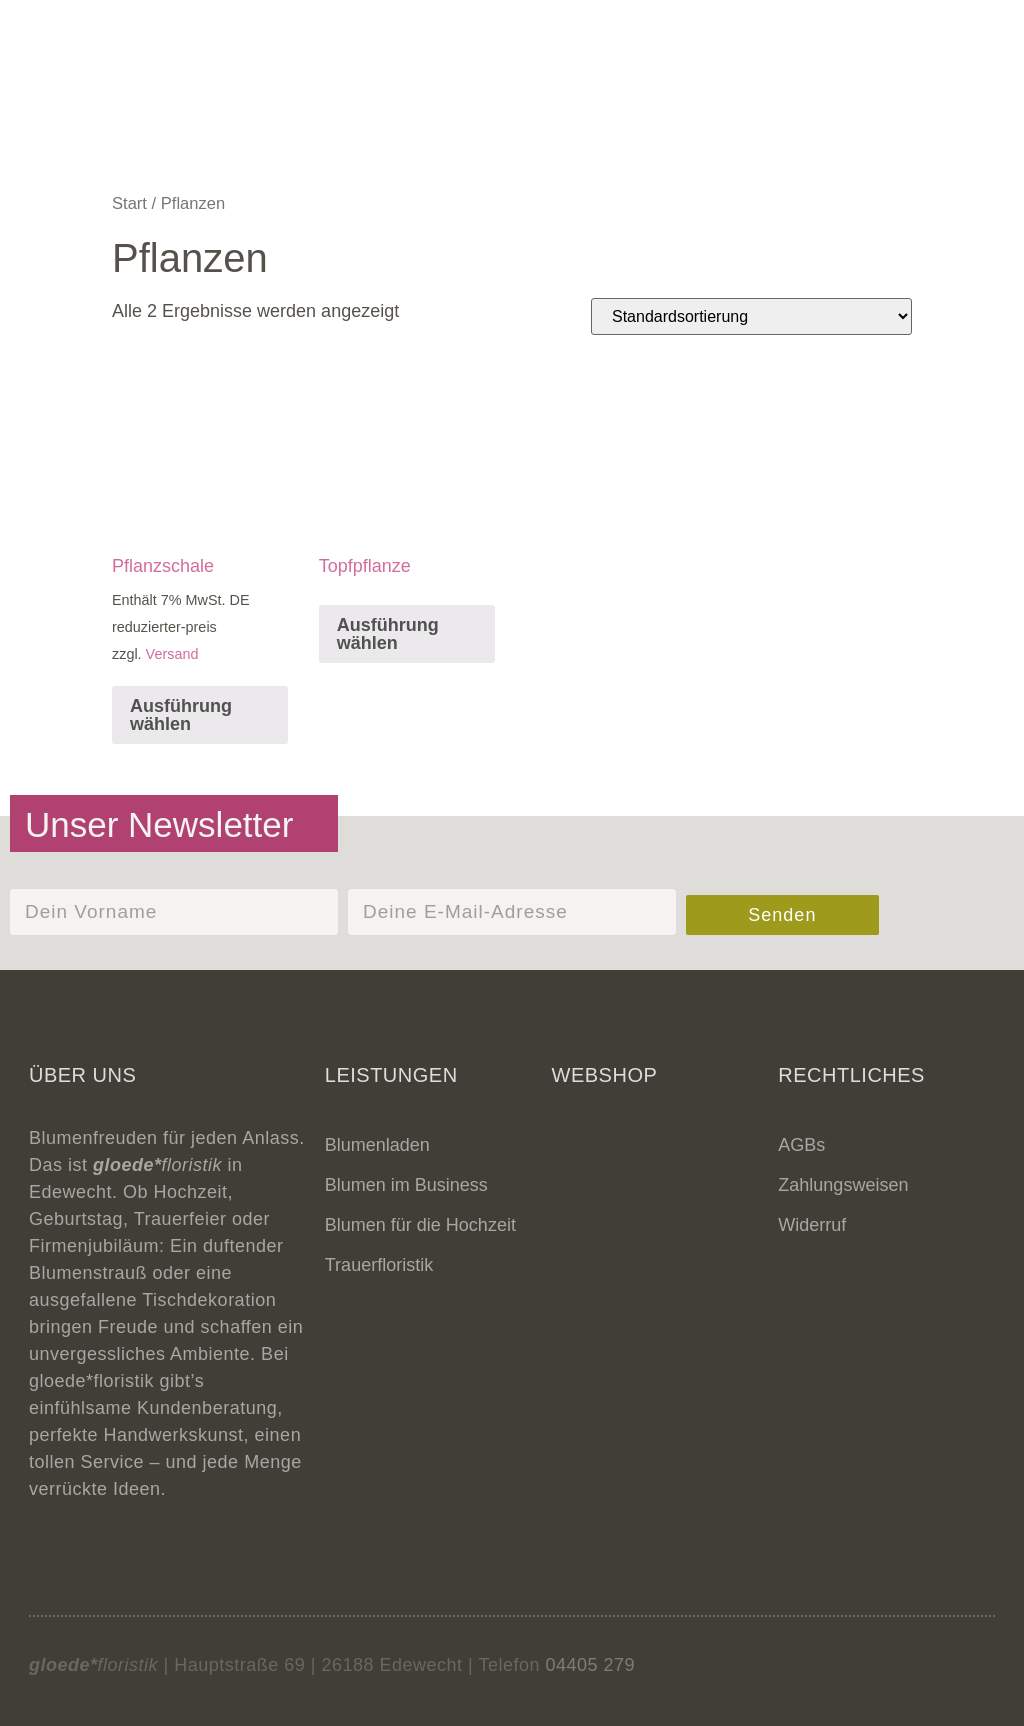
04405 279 (590, 1665)
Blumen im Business (406, 1185)
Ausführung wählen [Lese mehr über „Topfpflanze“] (388, 634)
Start (129, 203)
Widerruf (812, 1225)
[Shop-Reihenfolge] (751, 316)
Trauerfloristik (379, 1265)
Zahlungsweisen (843, 1185)
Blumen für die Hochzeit (420, 1225)
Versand (172, 654)
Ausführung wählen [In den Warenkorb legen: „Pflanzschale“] (181, 715)
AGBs (801, 1145)
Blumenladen (377, 1145)
